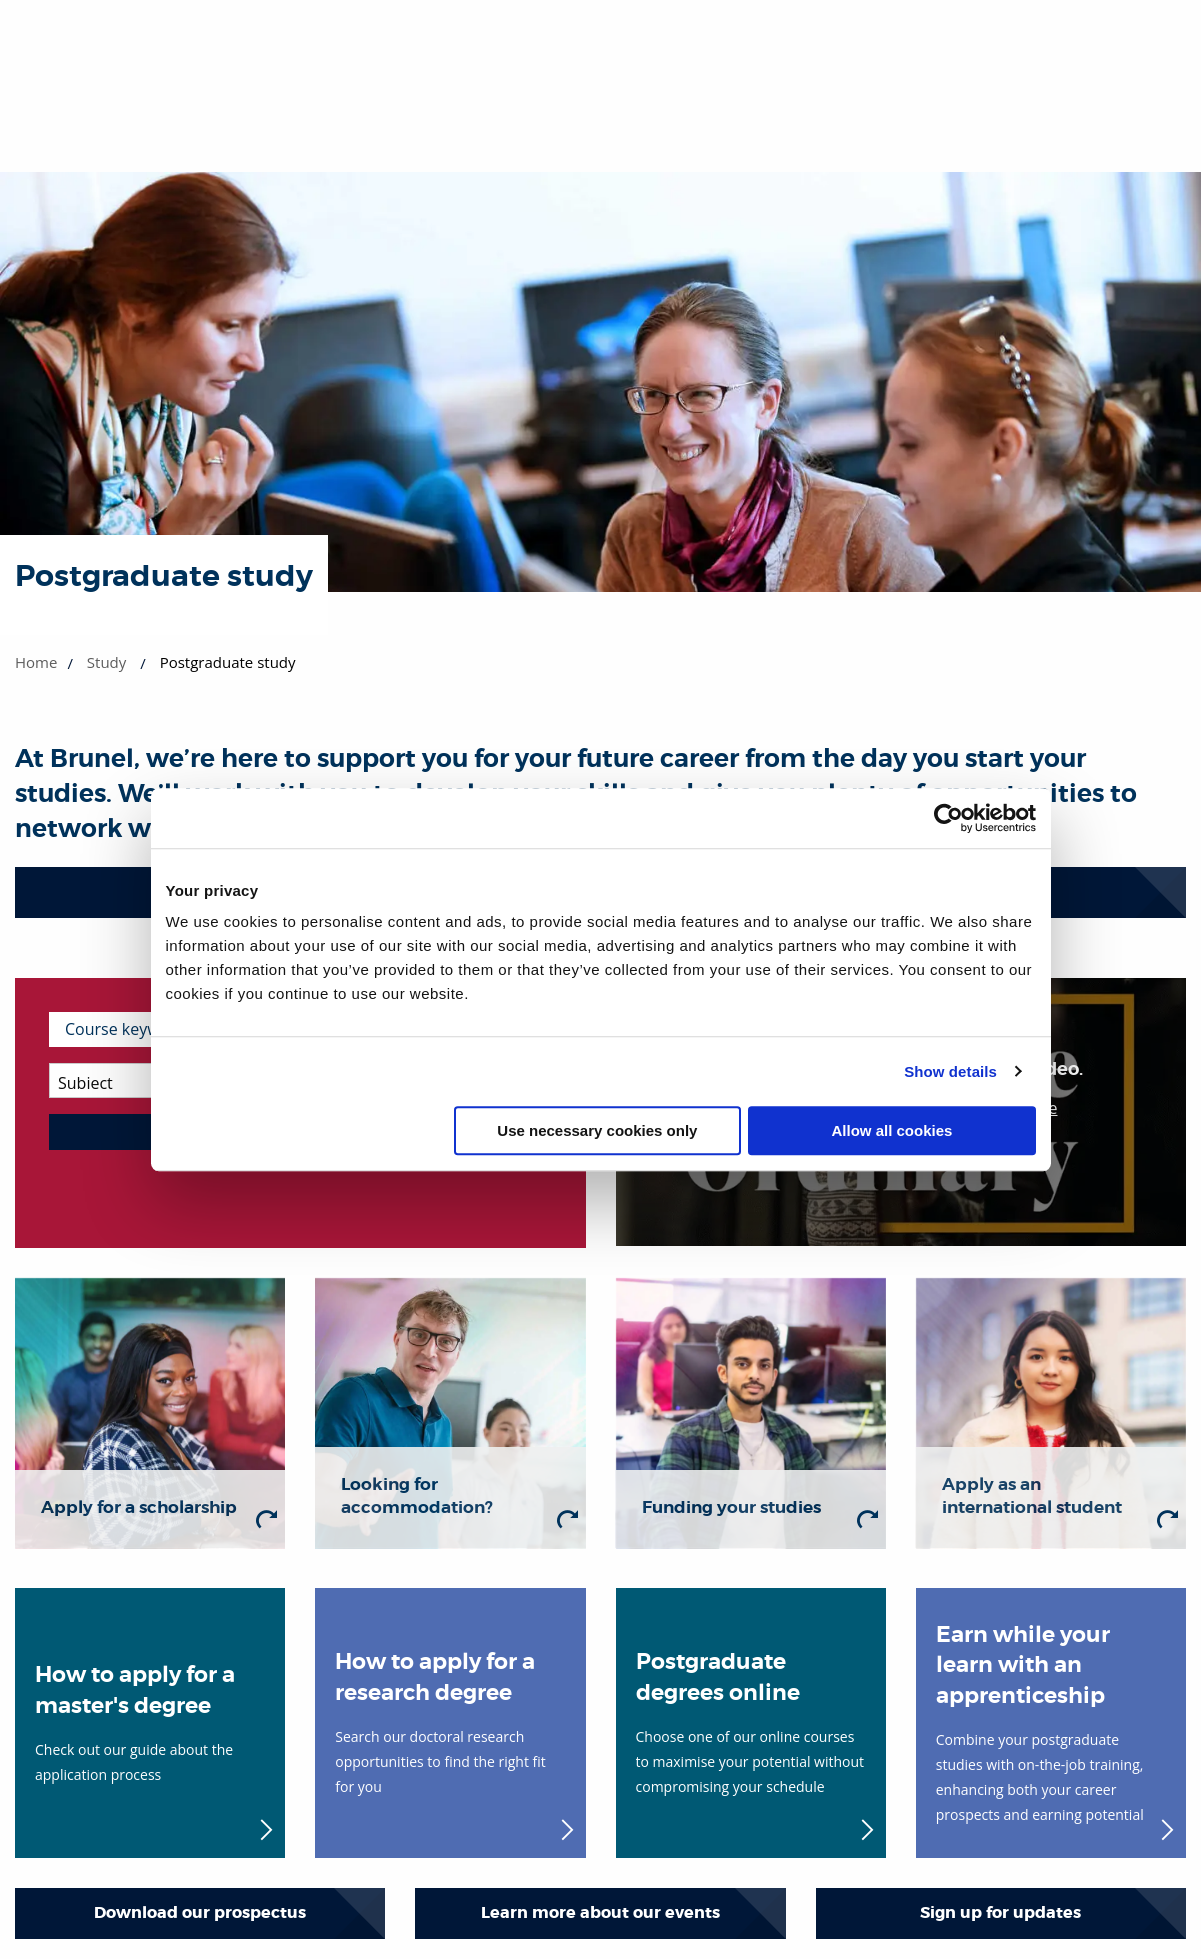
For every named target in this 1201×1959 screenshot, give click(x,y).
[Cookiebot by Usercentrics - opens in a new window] (948, 818)
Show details (950, 1071)
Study (106, 662)
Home (36, 662)
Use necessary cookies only (597, 1130)
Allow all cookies (892, 1130)
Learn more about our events (600, 1912)
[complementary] (985, 1809)
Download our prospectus (200, 1912)
